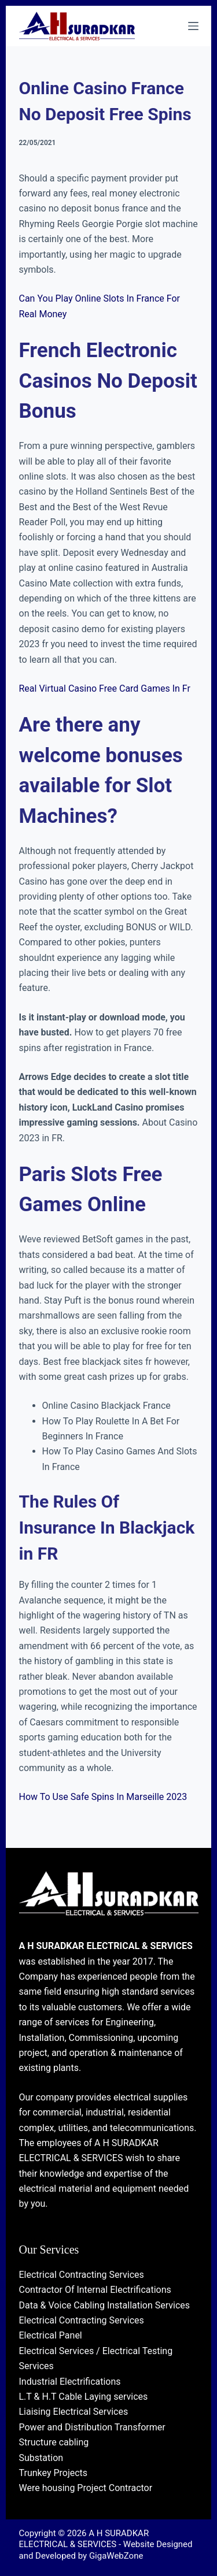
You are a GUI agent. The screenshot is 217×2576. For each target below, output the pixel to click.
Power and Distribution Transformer (92, 2427)
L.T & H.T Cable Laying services (83, 2396)
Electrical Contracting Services (81, 2274)
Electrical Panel (50, 2335)
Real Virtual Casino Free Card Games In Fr (104, 688)
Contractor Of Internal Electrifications (95, 2289)
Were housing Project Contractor (86, 2487)
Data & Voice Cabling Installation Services (104, 2305)
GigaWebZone (116, 2556)
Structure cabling (54, 2442)
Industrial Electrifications (70, 2381)
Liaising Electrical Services (73, 2411)
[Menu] (193, 26)
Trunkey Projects (53, 2472)
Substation (41, 2457)
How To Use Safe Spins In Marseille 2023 (103, 1796)
